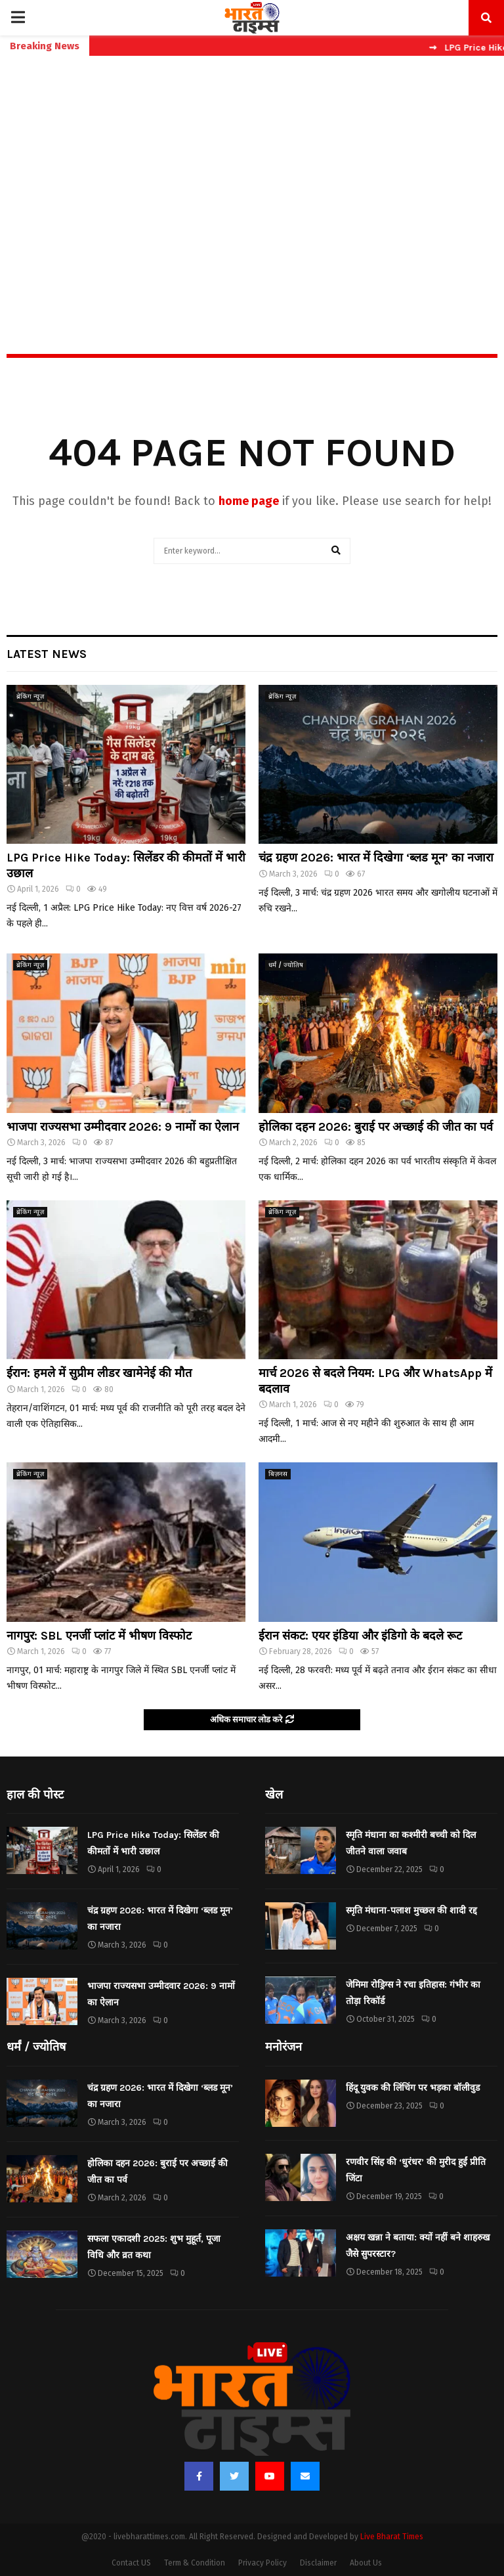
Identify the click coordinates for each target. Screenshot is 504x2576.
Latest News (47, 654)
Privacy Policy (262, 2562)
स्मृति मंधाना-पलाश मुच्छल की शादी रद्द (411, 1910)
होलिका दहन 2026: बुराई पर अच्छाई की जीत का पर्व (376, 1127)
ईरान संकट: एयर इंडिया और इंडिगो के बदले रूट (360, 1635)
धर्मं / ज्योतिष (285, 965)
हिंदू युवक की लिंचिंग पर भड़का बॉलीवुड (413, 2087)
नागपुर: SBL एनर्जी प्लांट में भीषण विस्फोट (99, 1635)
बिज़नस (277, 1474)
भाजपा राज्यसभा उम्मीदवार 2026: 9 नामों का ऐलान (123, 1127)
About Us (366, 2562)
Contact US (131, 2562)
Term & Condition (194, 2562)
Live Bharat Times (391, 2536)
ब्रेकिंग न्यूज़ (30, 697)
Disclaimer (318, 2562)
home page (249, 501)
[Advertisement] (252, 177)
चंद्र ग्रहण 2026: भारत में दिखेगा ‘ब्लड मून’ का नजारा (376, 857)
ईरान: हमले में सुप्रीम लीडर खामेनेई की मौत (99, 1373)
